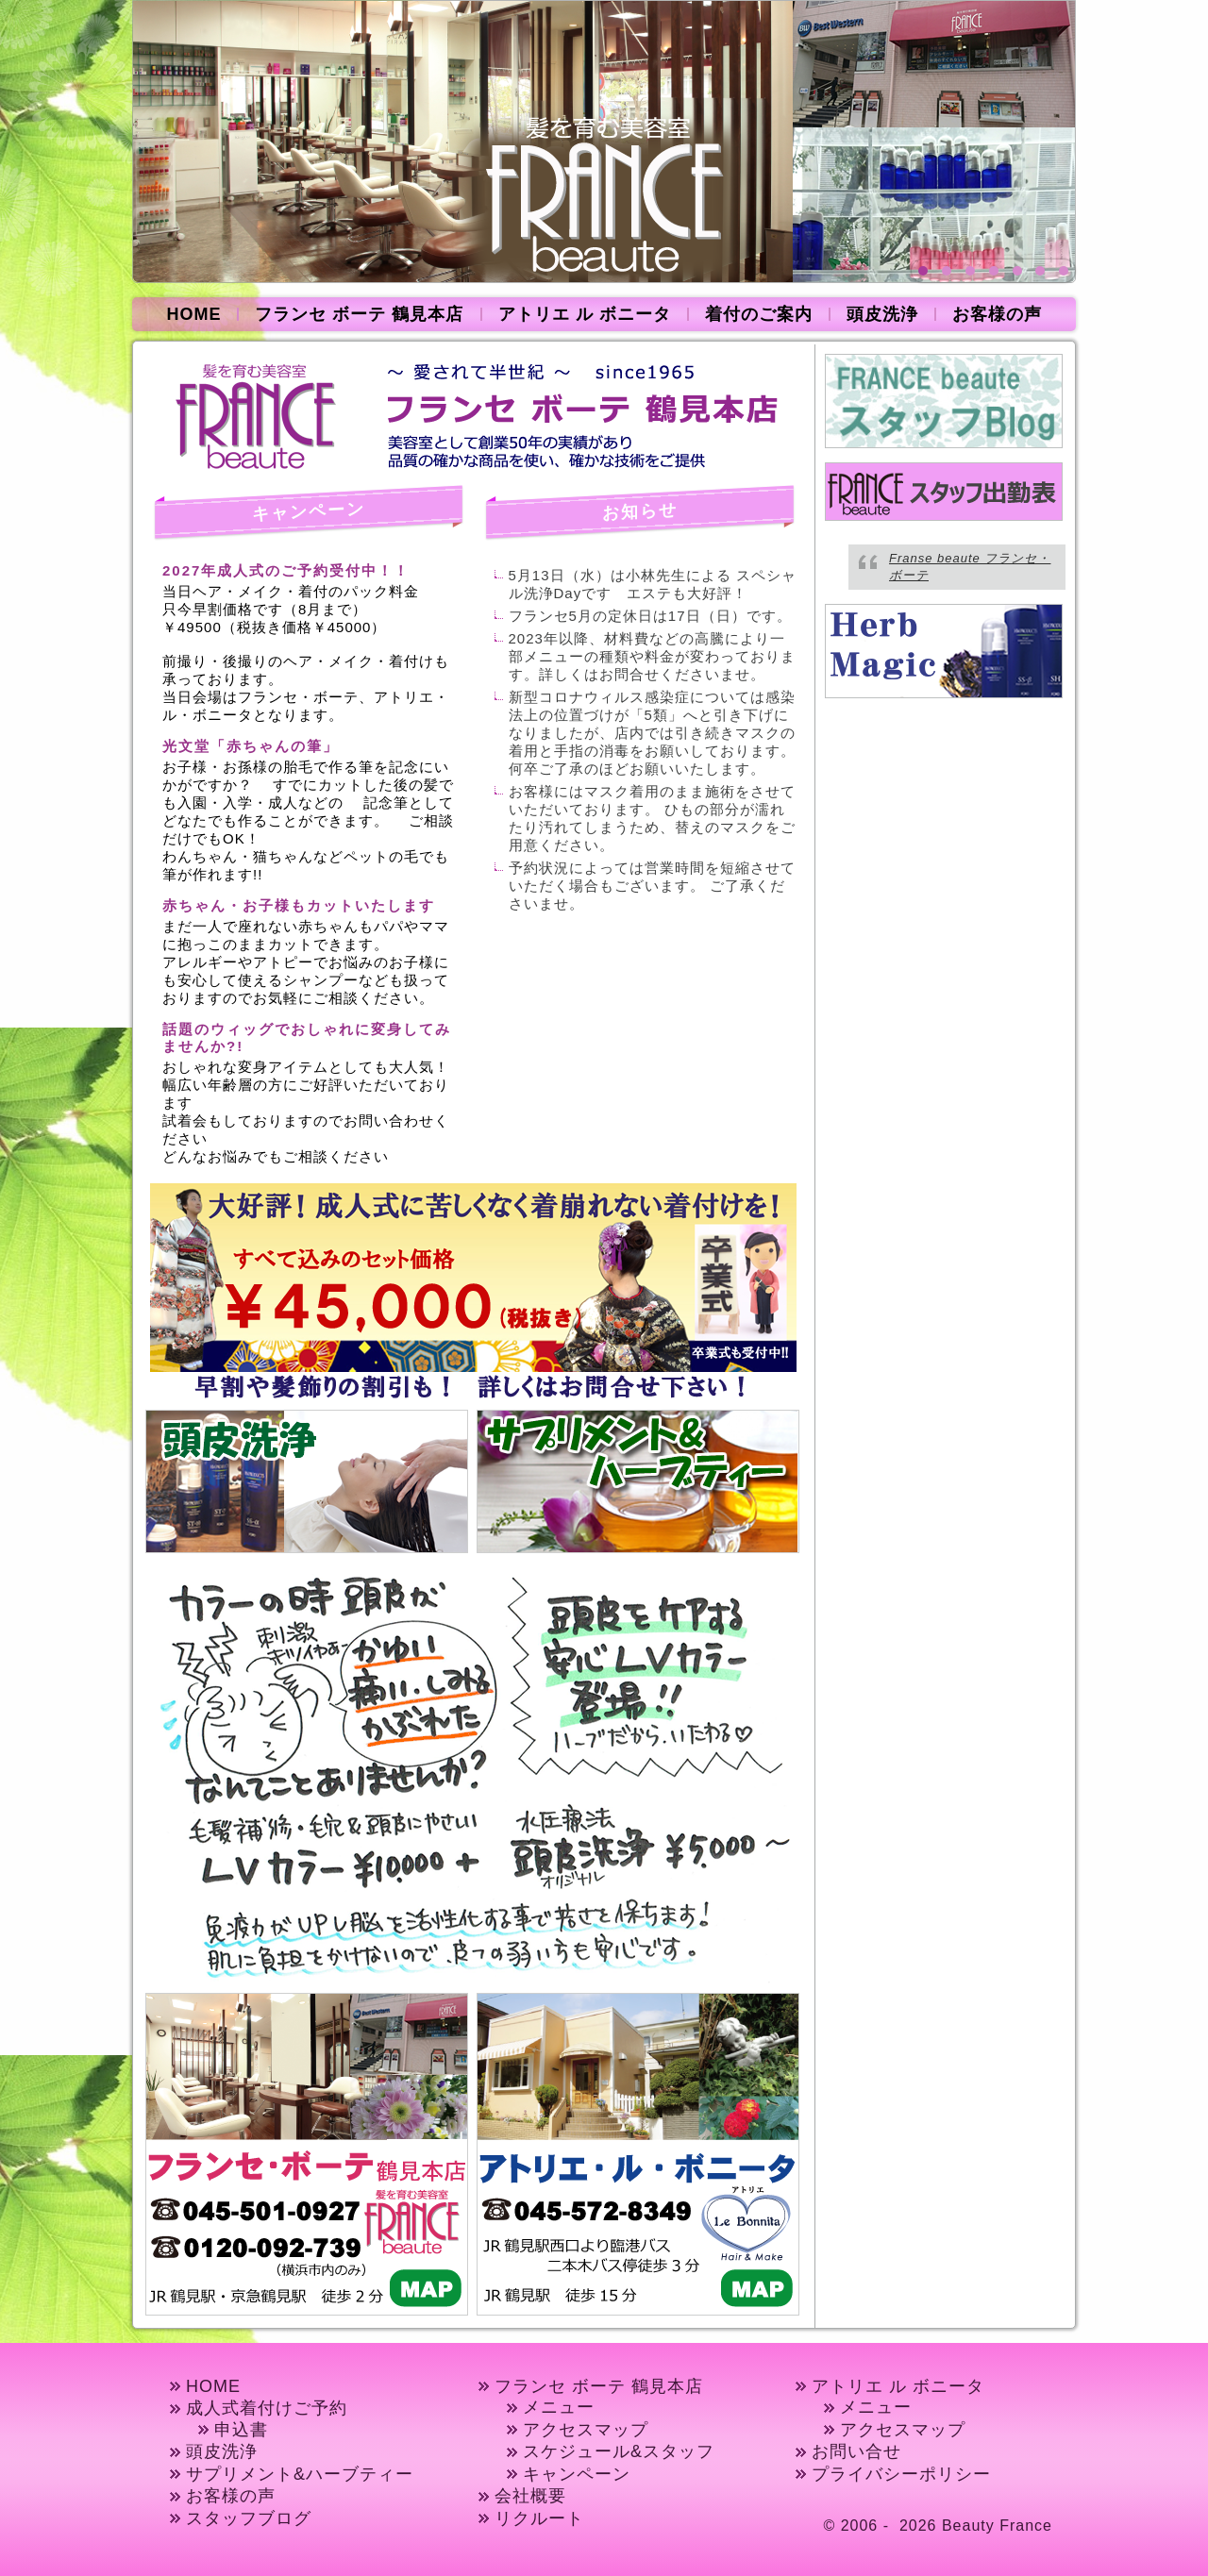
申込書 (241, 2429)
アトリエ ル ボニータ (584, 314)
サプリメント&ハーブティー (299, 2474)
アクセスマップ (585, 2429)
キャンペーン (576, 2474)
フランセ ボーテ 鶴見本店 (359, 314)
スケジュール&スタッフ (618, 2451)
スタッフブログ (248, 2518)
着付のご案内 (759, 314)
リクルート (539, 2518)
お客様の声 (997, 314)
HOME (193, 314)
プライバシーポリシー (901, 2474)
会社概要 (530, 2495)
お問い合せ (856, 2451)
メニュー (559, 2407)
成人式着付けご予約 (266, 2408)
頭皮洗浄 (882, 314)
